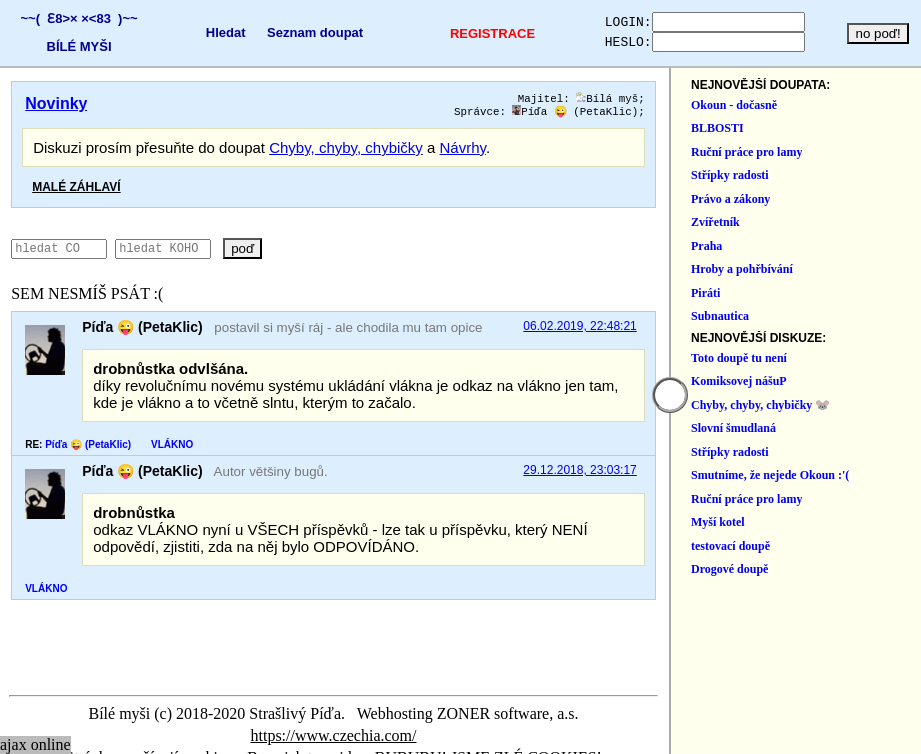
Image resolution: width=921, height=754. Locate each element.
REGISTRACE (468, 33)
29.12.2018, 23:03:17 (811, 475)
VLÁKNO (172, 448)
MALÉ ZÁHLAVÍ (76, 191)
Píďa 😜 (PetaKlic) (807, 114)
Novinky (56, 103)
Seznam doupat (301, 32)
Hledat (212, 32)
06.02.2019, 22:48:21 (811, 331)
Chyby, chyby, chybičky (346, 151)
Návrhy (463, 151)
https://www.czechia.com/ (701, 717)
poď (300, 252)
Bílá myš (839, 99)
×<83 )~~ (105, 18)
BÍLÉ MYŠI (75, 46)
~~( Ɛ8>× (45, 18)
